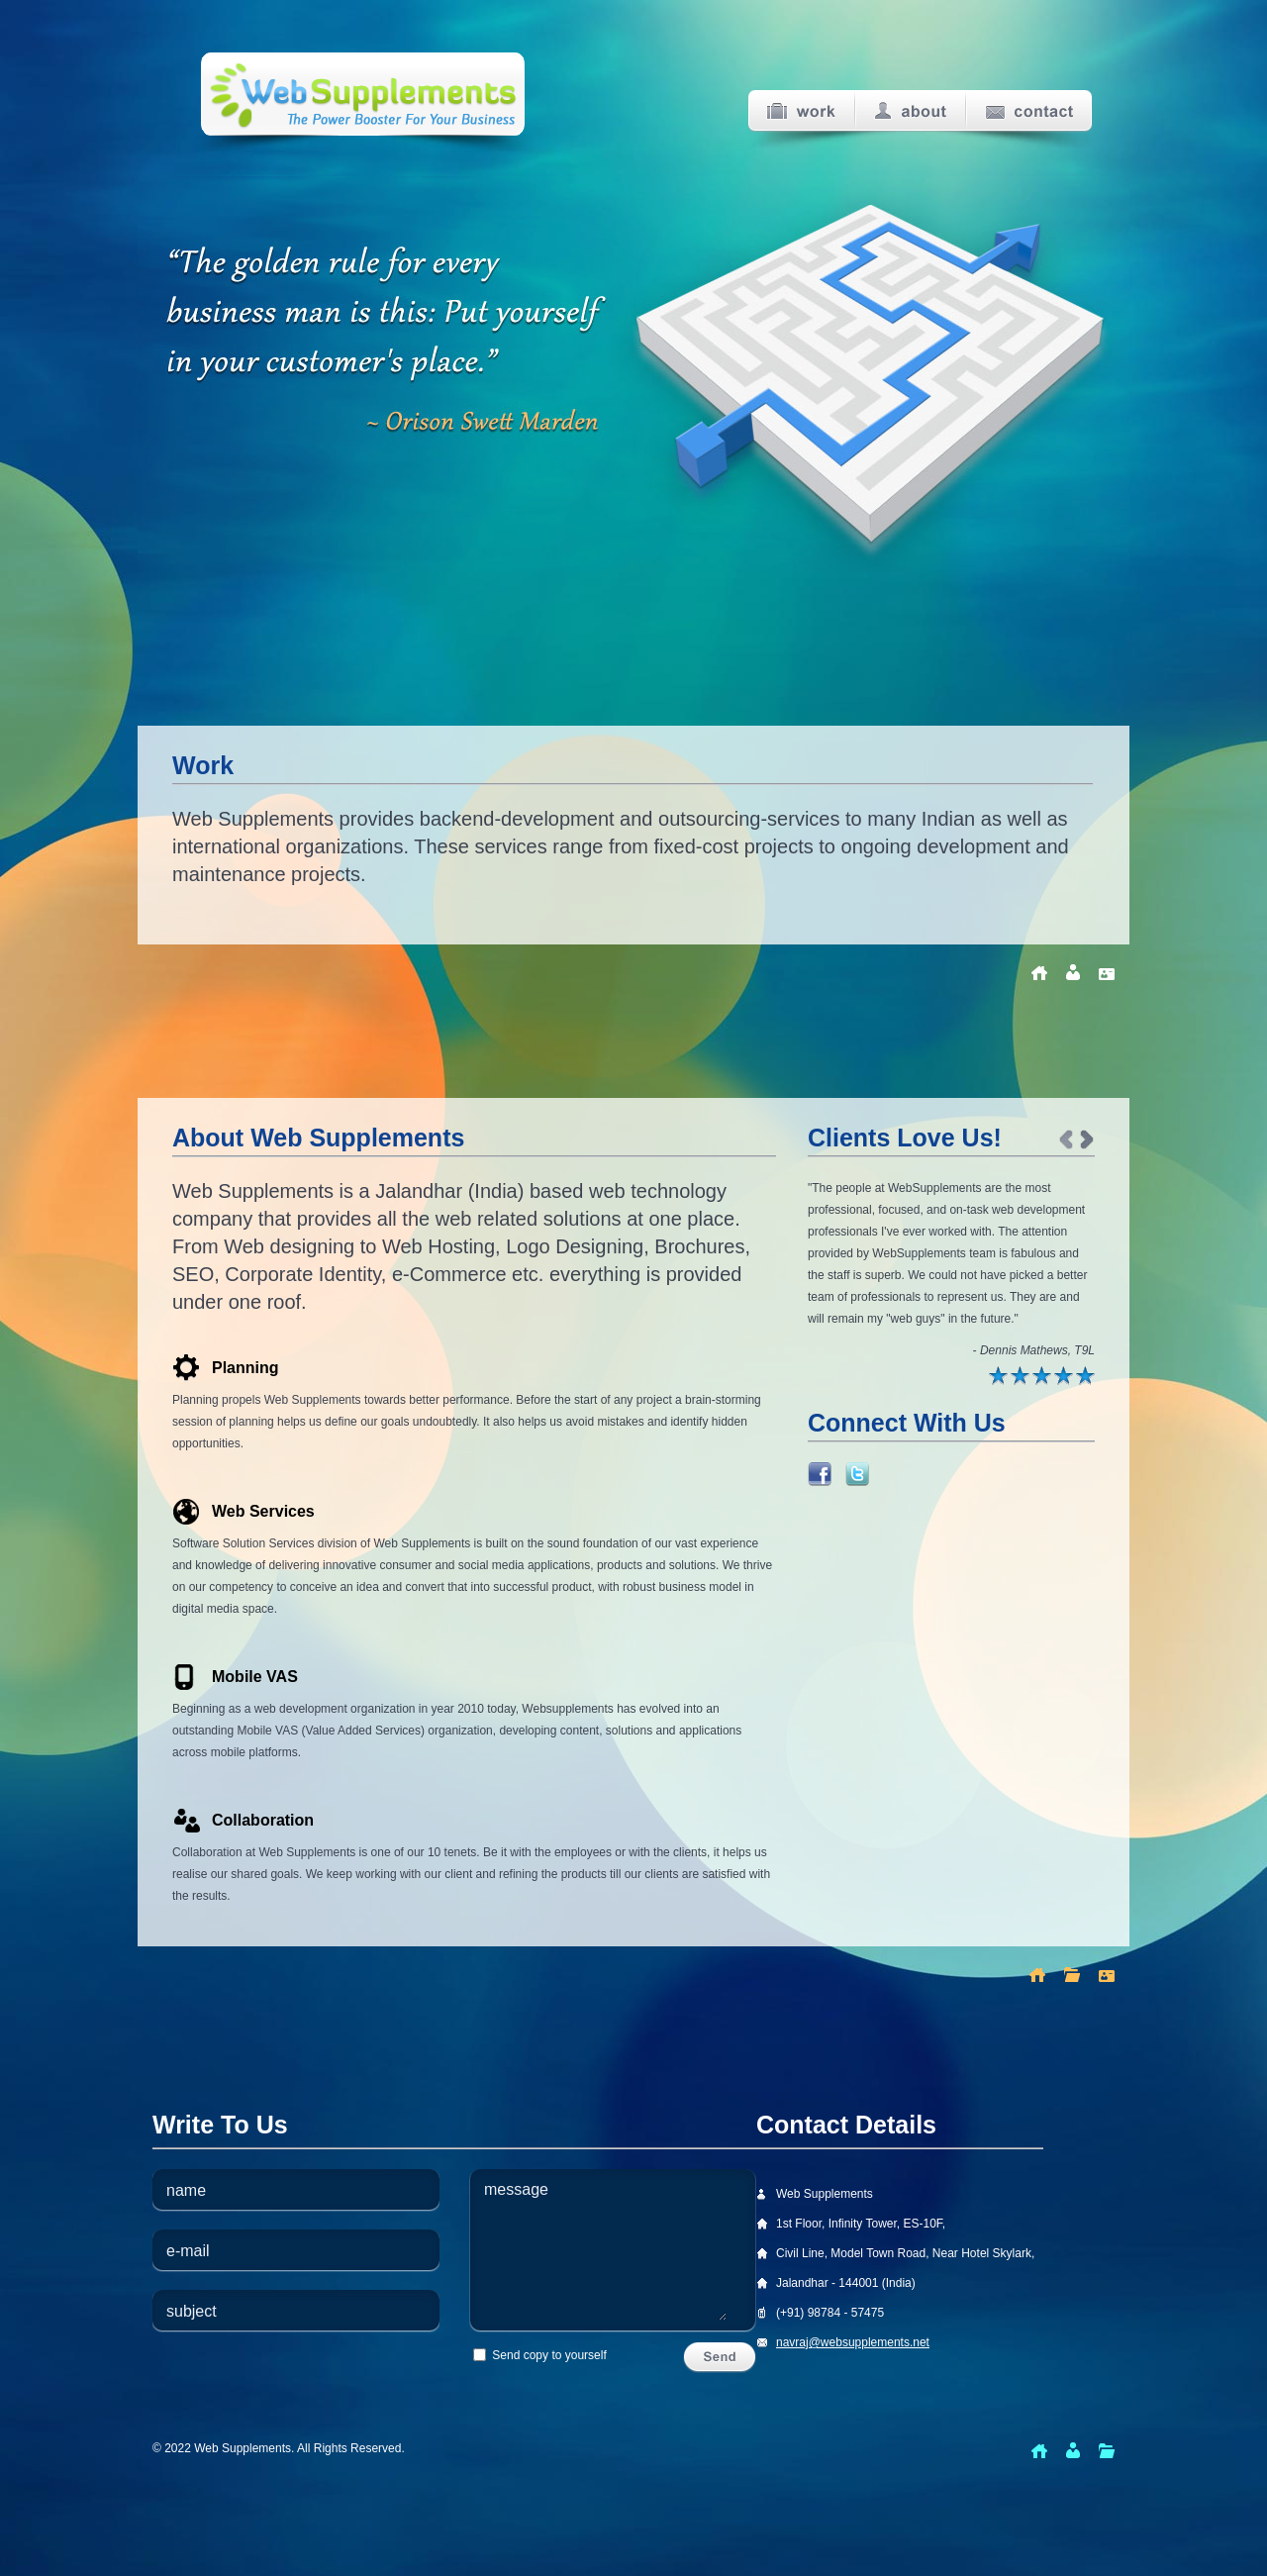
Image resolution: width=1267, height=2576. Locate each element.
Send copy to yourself (540, 2355)
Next (1087, 1140)
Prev (1066, 1140)
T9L (1084, 1350)
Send (719, 2357)
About (910, 111)
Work (801, 111)
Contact (1029, 111)
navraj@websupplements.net (852, 2342)
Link (819, 1474)
